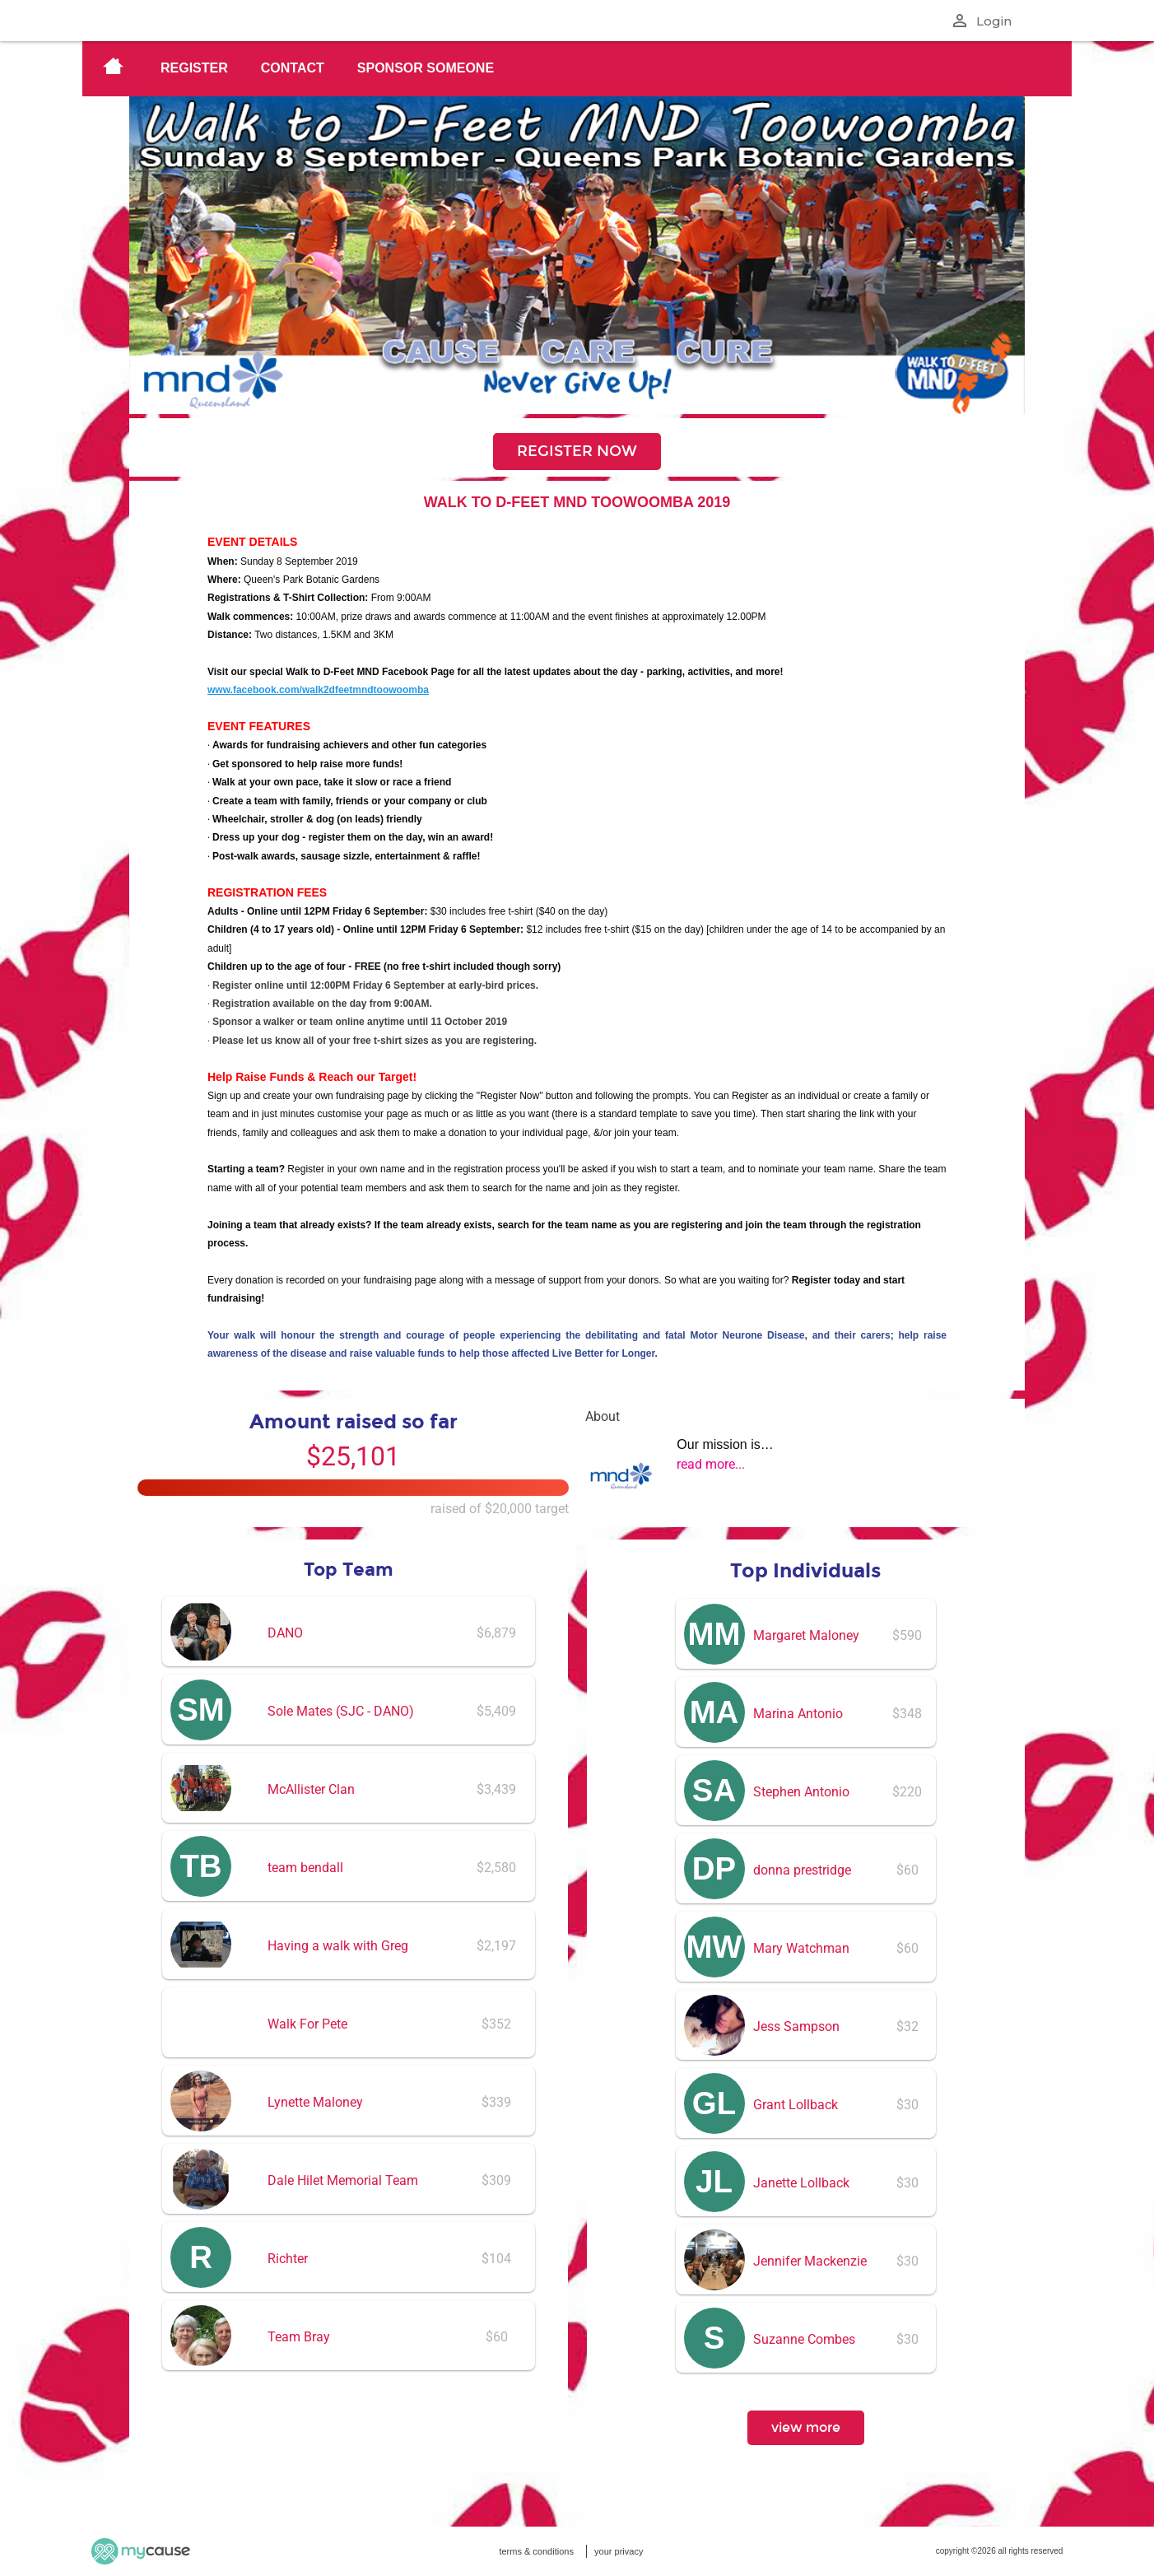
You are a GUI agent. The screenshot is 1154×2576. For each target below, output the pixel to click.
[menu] (577, 68)
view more (805, 2427)
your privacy (618, 2551)
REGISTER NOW (577, 451)
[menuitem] (113, 68)
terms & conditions (536, 2551)
